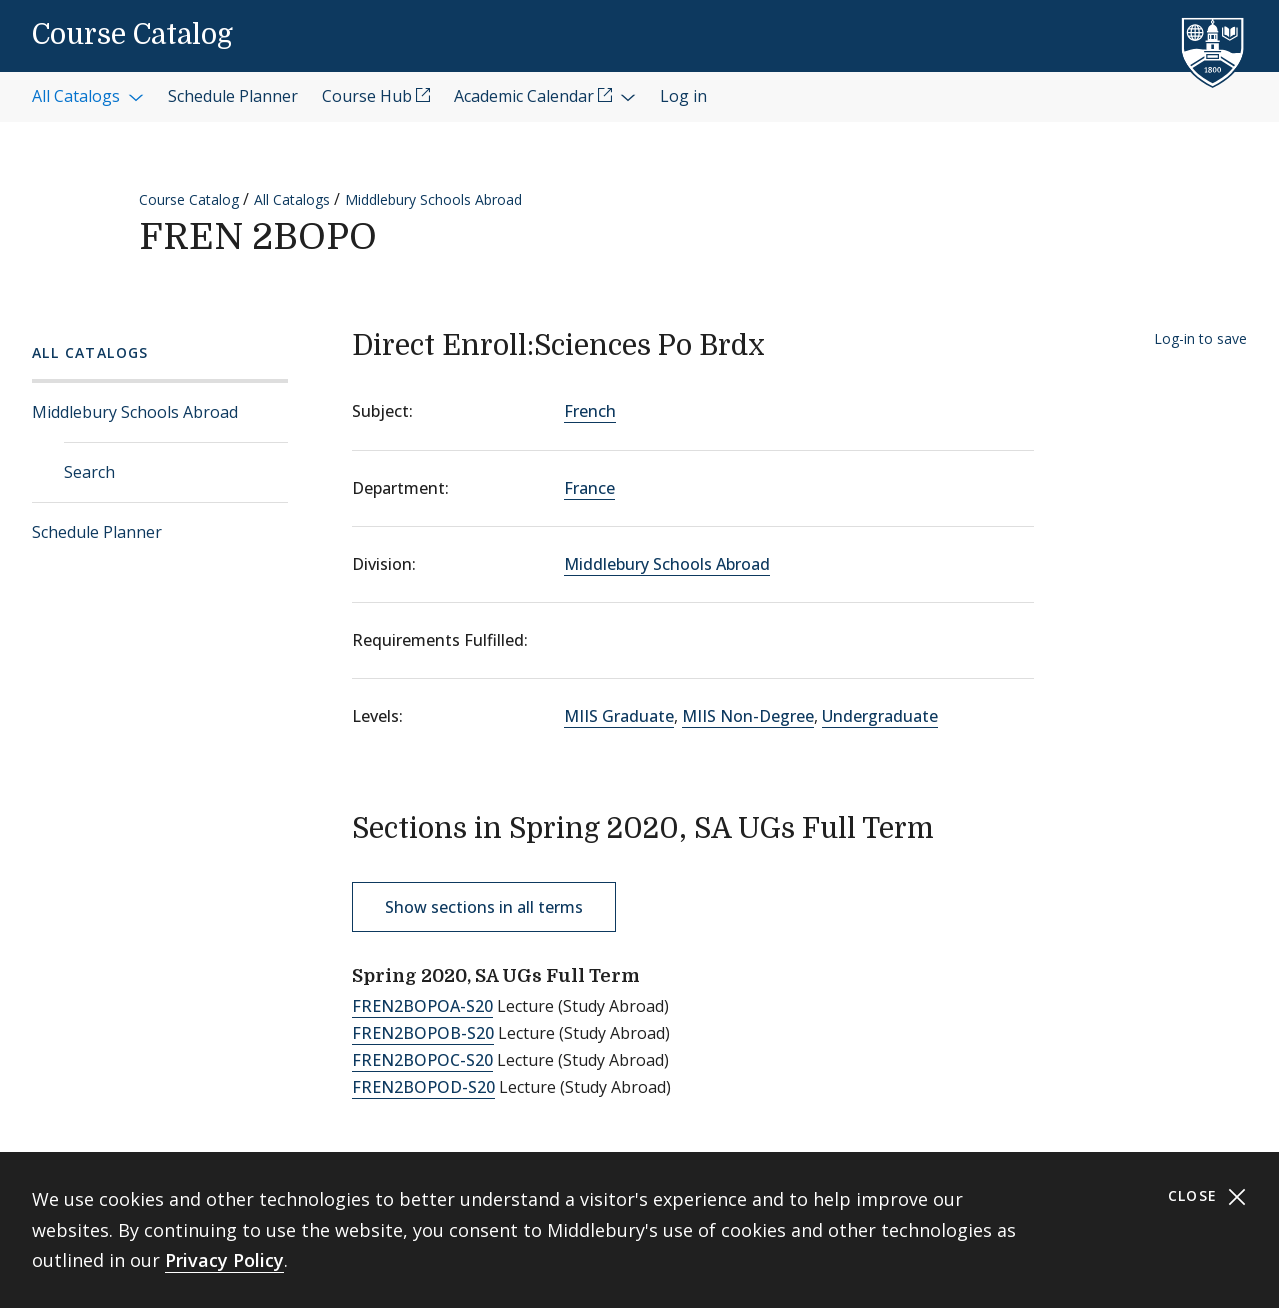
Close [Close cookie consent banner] (1207, 1196)
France (589, 488)
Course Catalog (132, 35)
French (590, 411)
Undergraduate (880, 716)
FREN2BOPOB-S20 (423, 1033)
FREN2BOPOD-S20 (423, 1087)
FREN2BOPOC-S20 (422, 1060)
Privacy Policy (224, 1260)
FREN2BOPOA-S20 (422, 1006)
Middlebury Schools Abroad (433, 199)
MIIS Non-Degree (748, 716)
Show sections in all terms (484, 907)
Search (89, 472)
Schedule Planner (97, 532)
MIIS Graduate (619, 716)
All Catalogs (292, 199)
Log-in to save (1200, 338)
